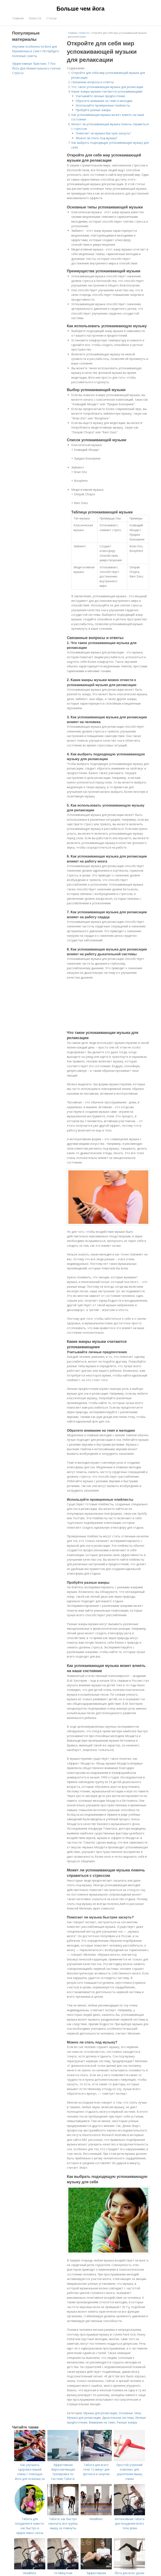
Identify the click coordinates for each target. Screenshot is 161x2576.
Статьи (51, 18)
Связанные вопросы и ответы (92, 82)
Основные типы (130, 2413)
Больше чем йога (80, 9)
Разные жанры (127, 2422)
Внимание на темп (102, 2422)
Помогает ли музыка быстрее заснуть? (103, 133)
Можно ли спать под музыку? (96, 138)
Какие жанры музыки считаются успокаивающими (106, 91)
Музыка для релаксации (84, 2418)
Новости (35, 18)
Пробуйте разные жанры (93, 110)
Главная (18, 18)
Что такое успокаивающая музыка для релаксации (107, 87)
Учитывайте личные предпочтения (100, 96)
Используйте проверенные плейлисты (103, 105)
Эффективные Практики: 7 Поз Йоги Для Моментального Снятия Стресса (36, 68)
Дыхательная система (118, 2418)
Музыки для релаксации (100, 2413)
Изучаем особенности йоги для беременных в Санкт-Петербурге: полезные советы (35, 51)
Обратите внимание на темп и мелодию (104, 101)
